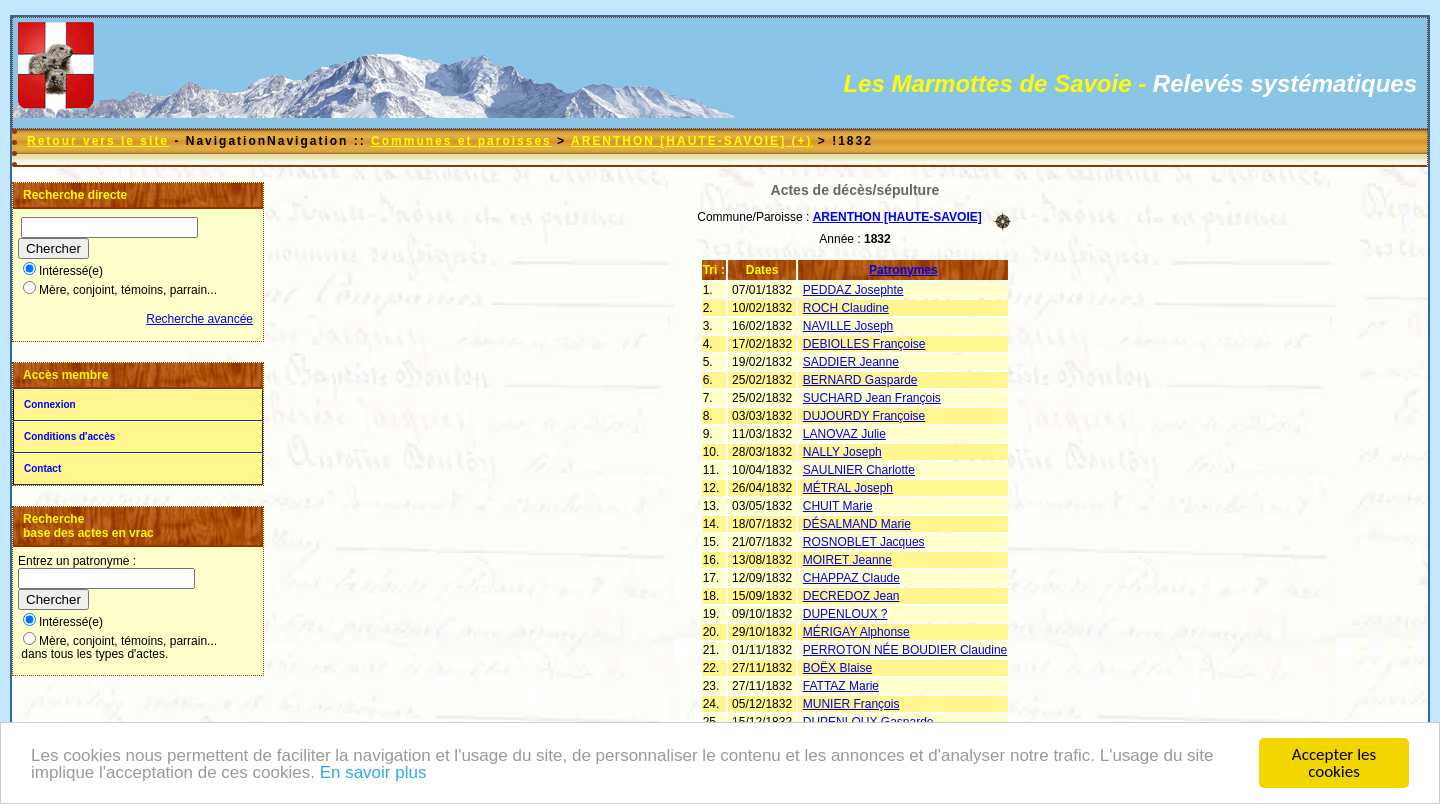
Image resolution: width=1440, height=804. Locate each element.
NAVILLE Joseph (848, 326)
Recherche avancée (199, 319)
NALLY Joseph (842, 452)
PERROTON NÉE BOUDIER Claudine (905, 650)
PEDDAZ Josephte (853, 290)
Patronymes (903, 270)
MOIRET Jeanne (847, 560)
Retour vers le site (98, 141)
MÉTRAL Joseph (848, 488)
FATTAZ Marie (841, 686)
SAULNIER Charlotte (859, 470)
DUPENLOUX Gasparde (868, 722)
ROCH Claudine (846, 308)
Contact (42, 468)
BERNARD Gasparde (860, 380)
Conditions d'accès (69, 436)
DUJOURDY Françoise (864, 416)
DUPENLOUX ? (845, 614)
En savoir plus (373, 773)
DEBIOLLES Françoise (864, 344)
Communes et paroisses (461, 141)
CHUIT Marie (838, 506)
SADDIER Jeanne (851, 362)
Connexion (50, 404)
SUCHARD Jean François (872, 398)
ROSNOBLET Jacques (864, 542)
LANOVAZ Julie (844, 434)
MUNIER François (851, 704)
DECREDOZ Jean (851, 596)
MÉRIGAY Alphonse (856, 632)
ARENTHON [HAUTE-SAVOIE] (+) (691, 141)
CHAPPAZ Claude (851, 578)
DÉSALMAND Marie (857, 524)
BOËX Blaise (837, 668)
